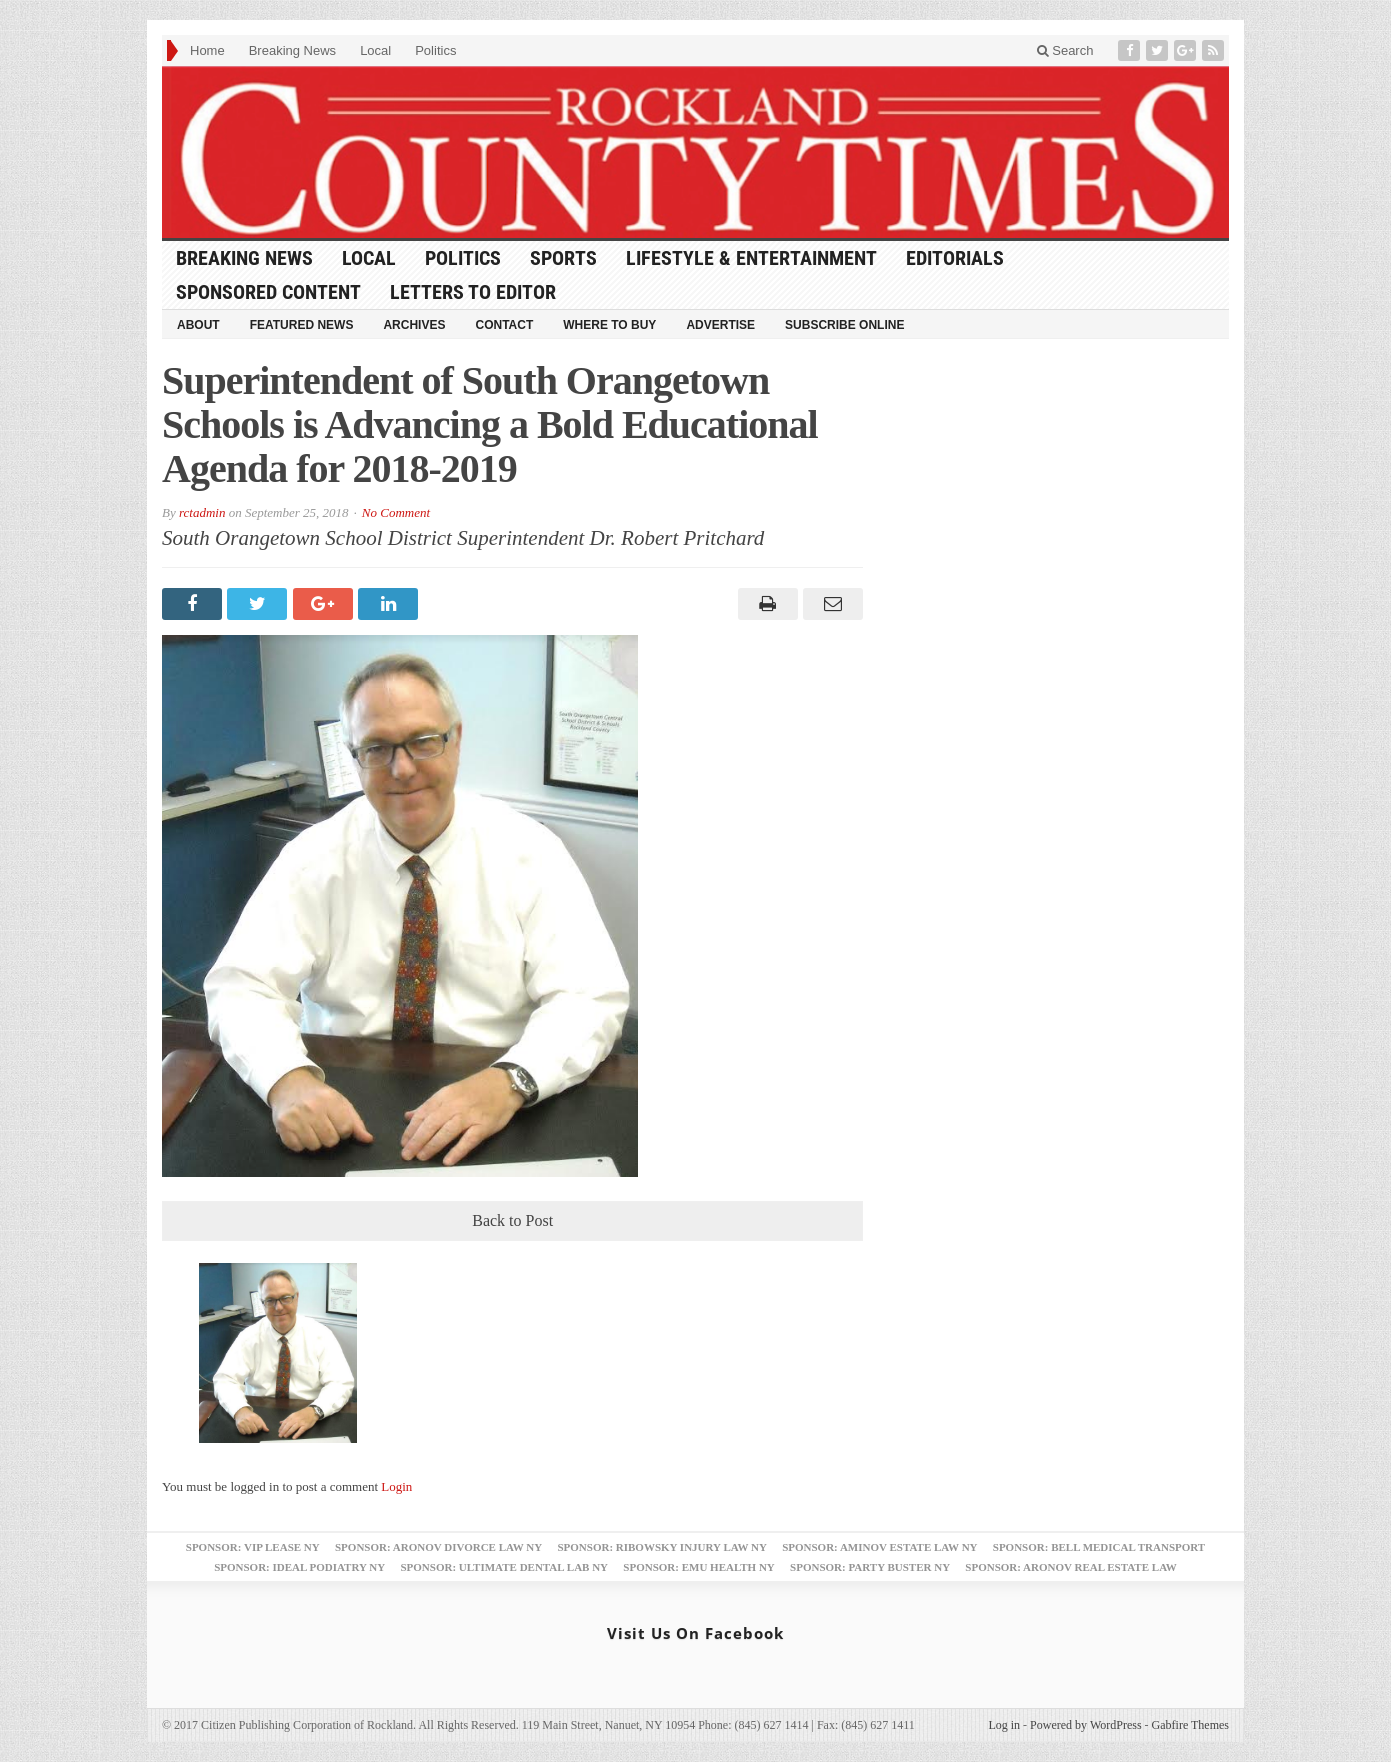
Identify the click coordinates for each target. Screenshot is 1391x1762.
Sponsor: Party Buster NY (870, 1567)
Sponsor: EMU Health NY (698, 1567)
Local (375, 50)
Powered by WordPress (1085, 1725)
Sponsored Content (268, 292)
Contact (504, 325)
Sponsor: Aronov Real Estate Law (1071, 1567)
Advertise (720, 325)
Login (396, 1486)
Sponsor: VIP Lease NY (253, 1547)
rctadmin (202, 512)
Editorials (955, 258)
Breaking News (292, 50)
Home (207, 50)
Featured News (302, 325)
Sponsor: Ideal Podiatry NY (299, 1567)
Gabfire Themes (1190, 1725)
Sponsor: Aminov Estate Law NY (879, 1547)
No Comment (396, 512)
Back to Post (512, 1220)
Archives (414, 325)
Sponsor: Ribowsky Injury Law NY (661, 1547)
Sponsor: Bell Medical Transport (1099, 1547)
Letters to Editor (473, 292)
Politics (435, 50)
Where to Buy (609, 325)
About (198, 325)
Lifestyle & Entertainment (751, 258)
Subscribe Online (844, 325)
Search (1065, 50)
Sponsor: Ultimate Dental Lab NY (504, 1567)
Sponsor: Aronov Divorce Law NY (438, 1547)
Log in (1004, 1725)
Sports (563, 258)
